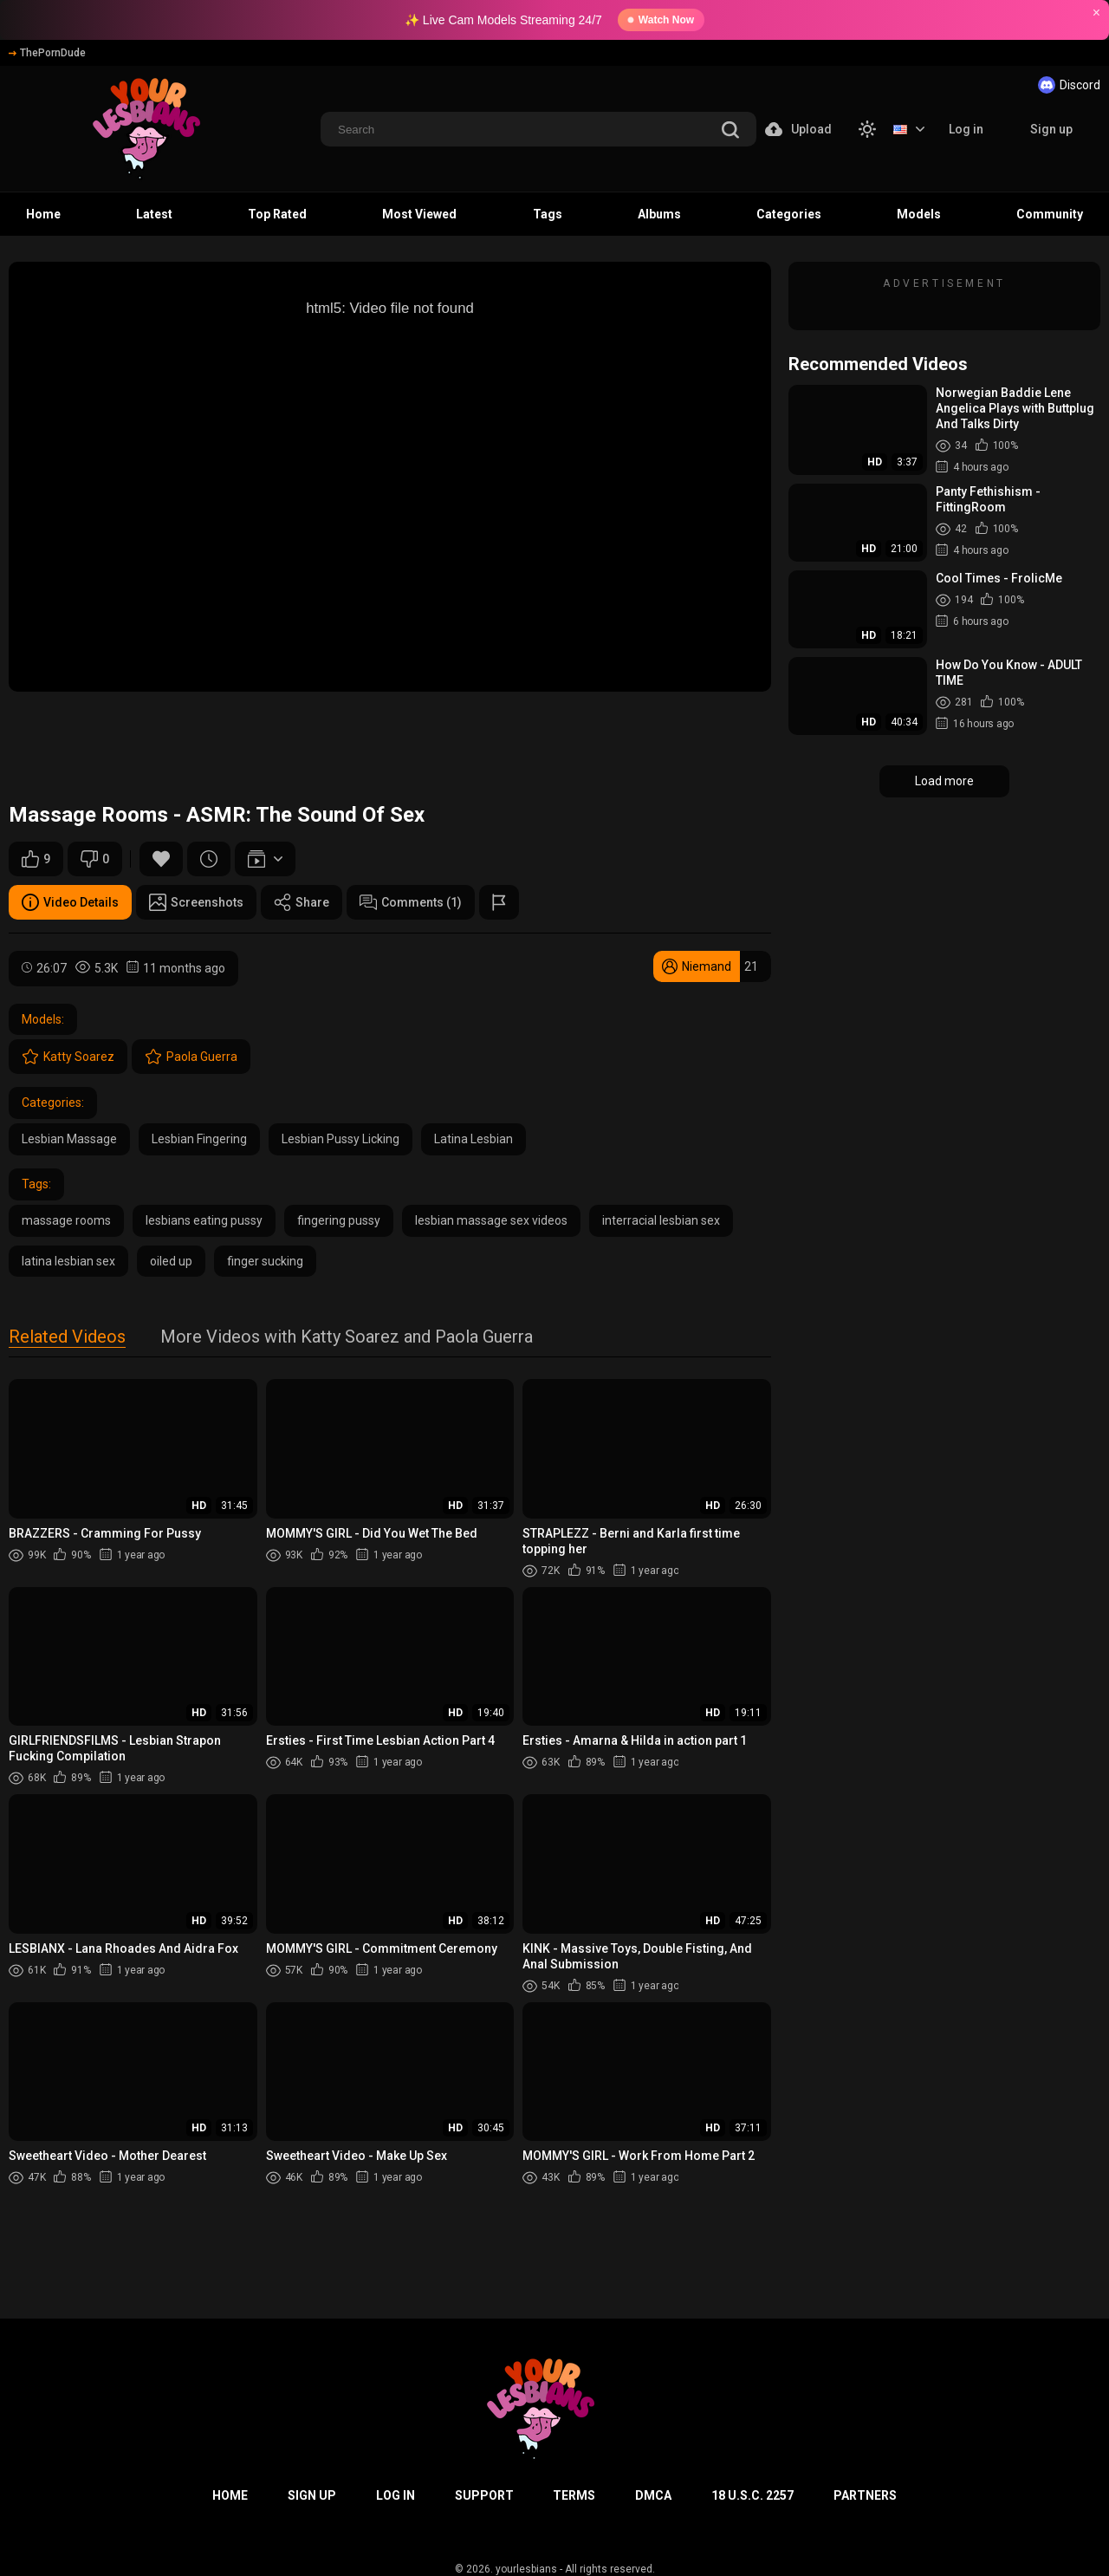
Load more (944, 781)
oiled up (171, 1261)
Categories (788, 214)
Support (484, 2495)
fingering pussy (338, 1220)
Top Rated (277, 214)
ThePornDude (47, 53)
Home (43, 214)
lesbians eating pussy (204, 1220)
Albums (659, 214)
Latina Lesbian (473, 1139)
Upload (798, 129)
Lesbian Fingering (199, 1139)
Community (1049, 214)
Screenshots (196, 902)
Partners (865, 2495)
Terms (574, 2495)
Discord (1069, 85)
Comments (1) (411, 902)
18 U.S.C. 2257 (752, 2495)
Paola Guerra (191, 1056)
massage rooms (66, 1220)
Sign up (1051, 129)
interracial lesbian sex (661, 1220)
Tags (547, 214)
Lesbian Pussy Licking (340, 1139)
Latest (154, 214)
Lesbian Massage (69, 1139)
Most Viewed (419, 214)
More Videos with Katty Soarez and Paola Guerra (346, 1338)
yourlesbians (526, 2569)
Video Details (70, 902)
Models (919, 214)
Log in (966, 129)
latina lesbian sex (68, 1261)
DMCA (653, 2495)
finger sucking (265, 1261)
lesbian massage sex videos (491, 1220)
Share (301, 902)
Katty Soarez (68, 1056)
